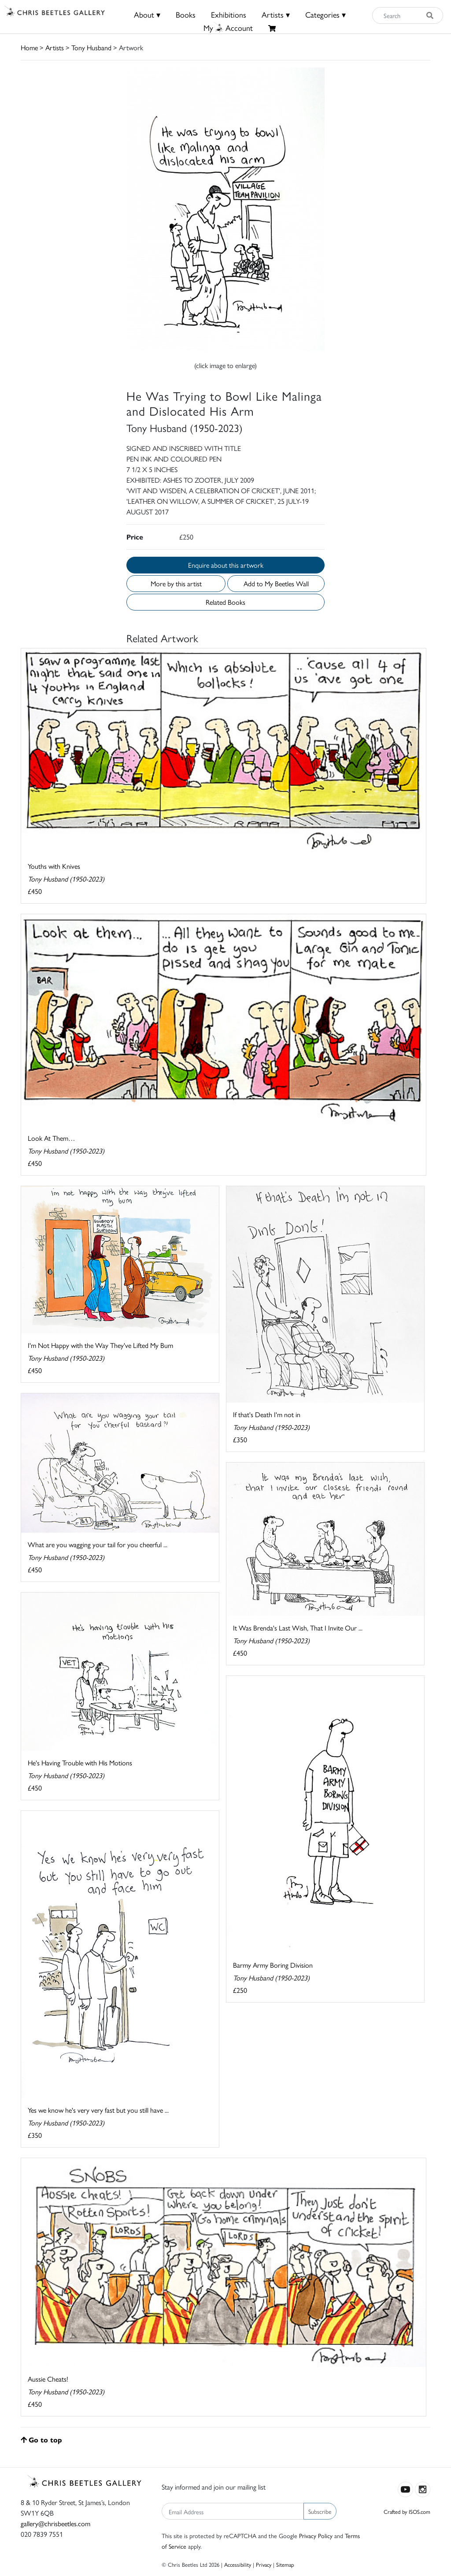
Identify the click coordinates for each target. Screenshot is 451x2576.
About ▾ (147, 14)
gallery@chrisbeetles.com (55, 2523)
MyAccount (228, 27)
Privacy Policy (316, 2535)
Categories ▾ (325, 14)
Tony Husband (91, 47)
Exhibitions (228, 14)
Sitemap (285, 2564)
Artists (54, 47)
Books (186, 14)
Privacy (263, 2564)
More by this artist (176, 583)
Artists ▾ (276, 14)
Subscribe (320, 2511)
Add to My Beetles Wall (276, 583)
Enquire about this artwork (225, 565)
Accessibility (237, 2564)
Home (29, 47)
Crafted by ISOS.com (407, 2511)
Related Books (225, 602)
